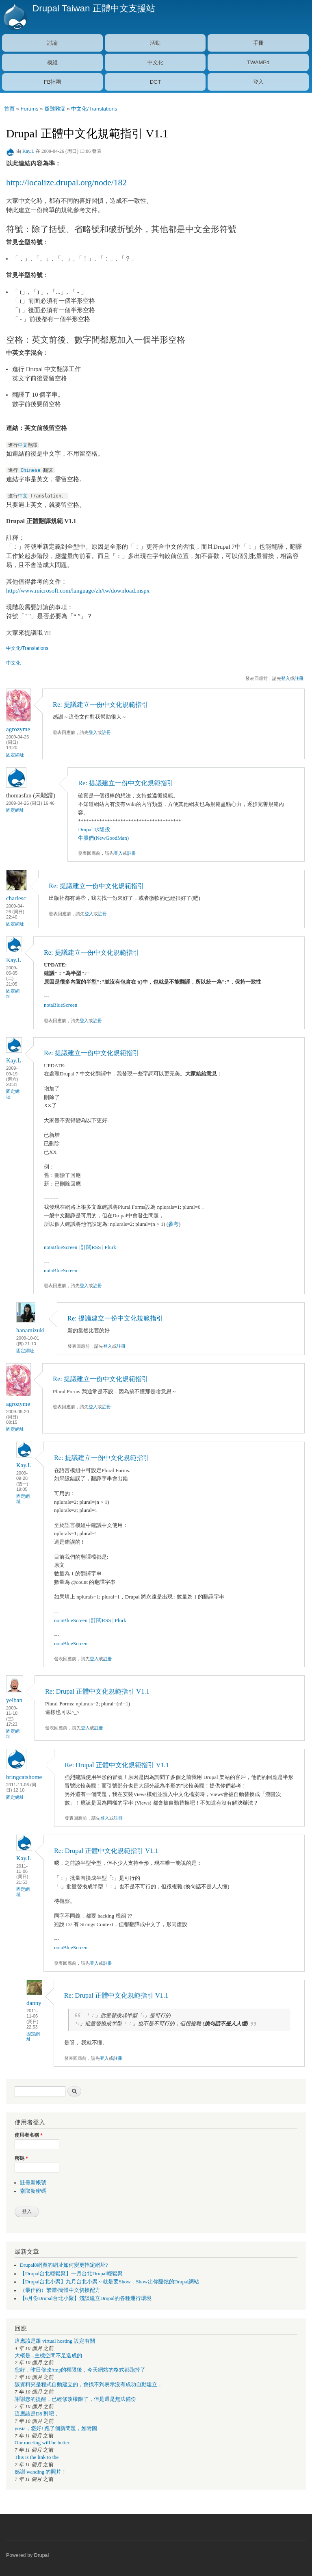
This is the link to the (36, 2457)
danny (33, 2003)
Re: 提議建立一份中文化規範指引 (100, 704)
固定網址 (15, 754)
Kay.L (28, 151)
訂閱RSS (91, 1247)
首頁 (9, 109)
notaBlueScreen (60, 1005)
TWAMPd (258, 62)
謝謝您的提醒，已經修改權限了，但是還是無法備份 (75, 2399)
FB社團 (52, 82)
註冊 (299, 678)
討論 (52, 43)
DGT (155, 82)
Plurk (110, 1247)
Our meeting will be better (42, 2443)
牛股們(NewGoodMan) (103, 838)
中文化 (155, 62)
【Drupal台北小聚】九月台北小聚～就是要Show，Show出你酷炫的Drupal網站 (109, 2282)
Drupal (41, 2555)
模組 (52, 62)
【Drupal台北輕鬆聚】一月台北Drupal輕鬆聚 (71, 2273)
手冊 (258, 43)
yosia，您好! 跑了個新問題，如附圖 (56, 2428)
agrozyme (18, 729)
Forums (29, 109)
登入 (258, 82)
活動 (155, 43)
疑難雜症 (54, 109)
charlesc (16, 898)
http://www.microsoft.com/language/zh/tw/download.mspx (78, 590)
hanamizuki (30, 1330)
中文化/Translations (94, 109)
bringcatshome (24, 1777)
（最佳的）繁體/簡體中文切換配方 (60, 2290)
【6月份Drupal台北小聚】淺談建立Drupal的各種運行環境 (86, 2298)
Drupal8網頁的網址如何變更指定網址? (64, 2265)
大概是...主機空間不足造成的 (48, 2356)
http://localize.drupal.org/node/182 (66, 182)
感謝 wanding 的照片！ (41, 2472)
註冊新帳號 (33, 2182)
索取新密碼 (33, 2191)
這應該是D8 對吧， (37, 2414)
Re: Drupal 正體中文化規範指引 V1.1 (97, 1691)
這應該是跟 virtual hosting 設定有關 (55, 2341)
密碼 (21, 2158)
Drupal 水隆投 (94, 829)
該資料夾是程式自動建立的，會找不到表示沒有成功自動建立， (88, 2384)
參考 (173, 1224)
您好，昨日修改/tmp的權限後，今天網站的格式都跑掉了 (80, 2370)
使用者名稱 (29, 2135)
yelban (14, 1700)
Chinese (31, 470)
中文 (23, 445)
